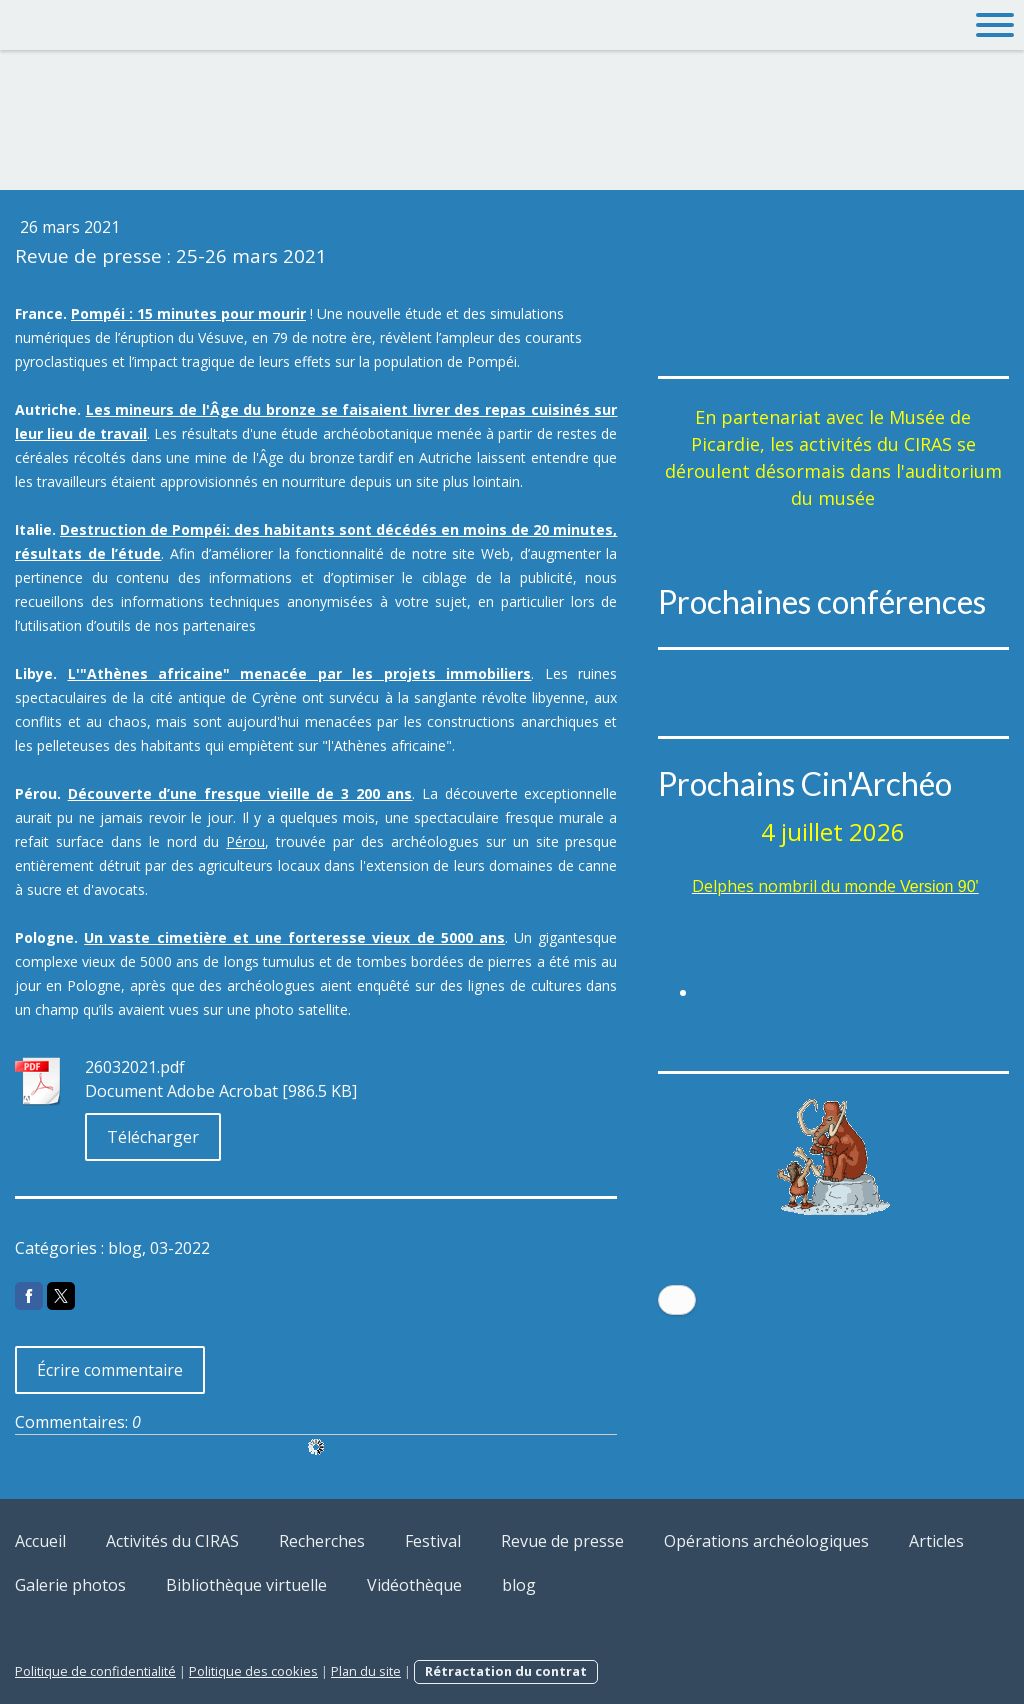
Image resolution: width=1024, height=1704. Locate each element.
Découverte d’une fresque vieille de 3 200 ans (240, 793)
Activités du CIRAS (172, 1541)
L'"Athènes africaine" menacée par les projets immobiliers (300, 673)
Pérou (245, 841)
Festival (433, 1541)
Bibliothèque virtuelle (246, 1585)
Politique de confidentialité (95, 1671)
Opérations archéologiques (766, 1541)
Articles (936, 1541)
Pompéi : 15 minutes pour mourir (188, 313)
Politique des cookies (253, 1671)
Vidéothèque (414, 1585)
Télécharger (153, 1137)
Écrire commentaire (110, 1370)
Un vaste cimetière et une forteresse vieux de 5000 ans (294, 937)
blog (519, 1585)
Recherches (322, 1541)
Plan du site (366, 1671)
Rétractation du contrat (506, 1671)
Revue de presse (562, 1541)
